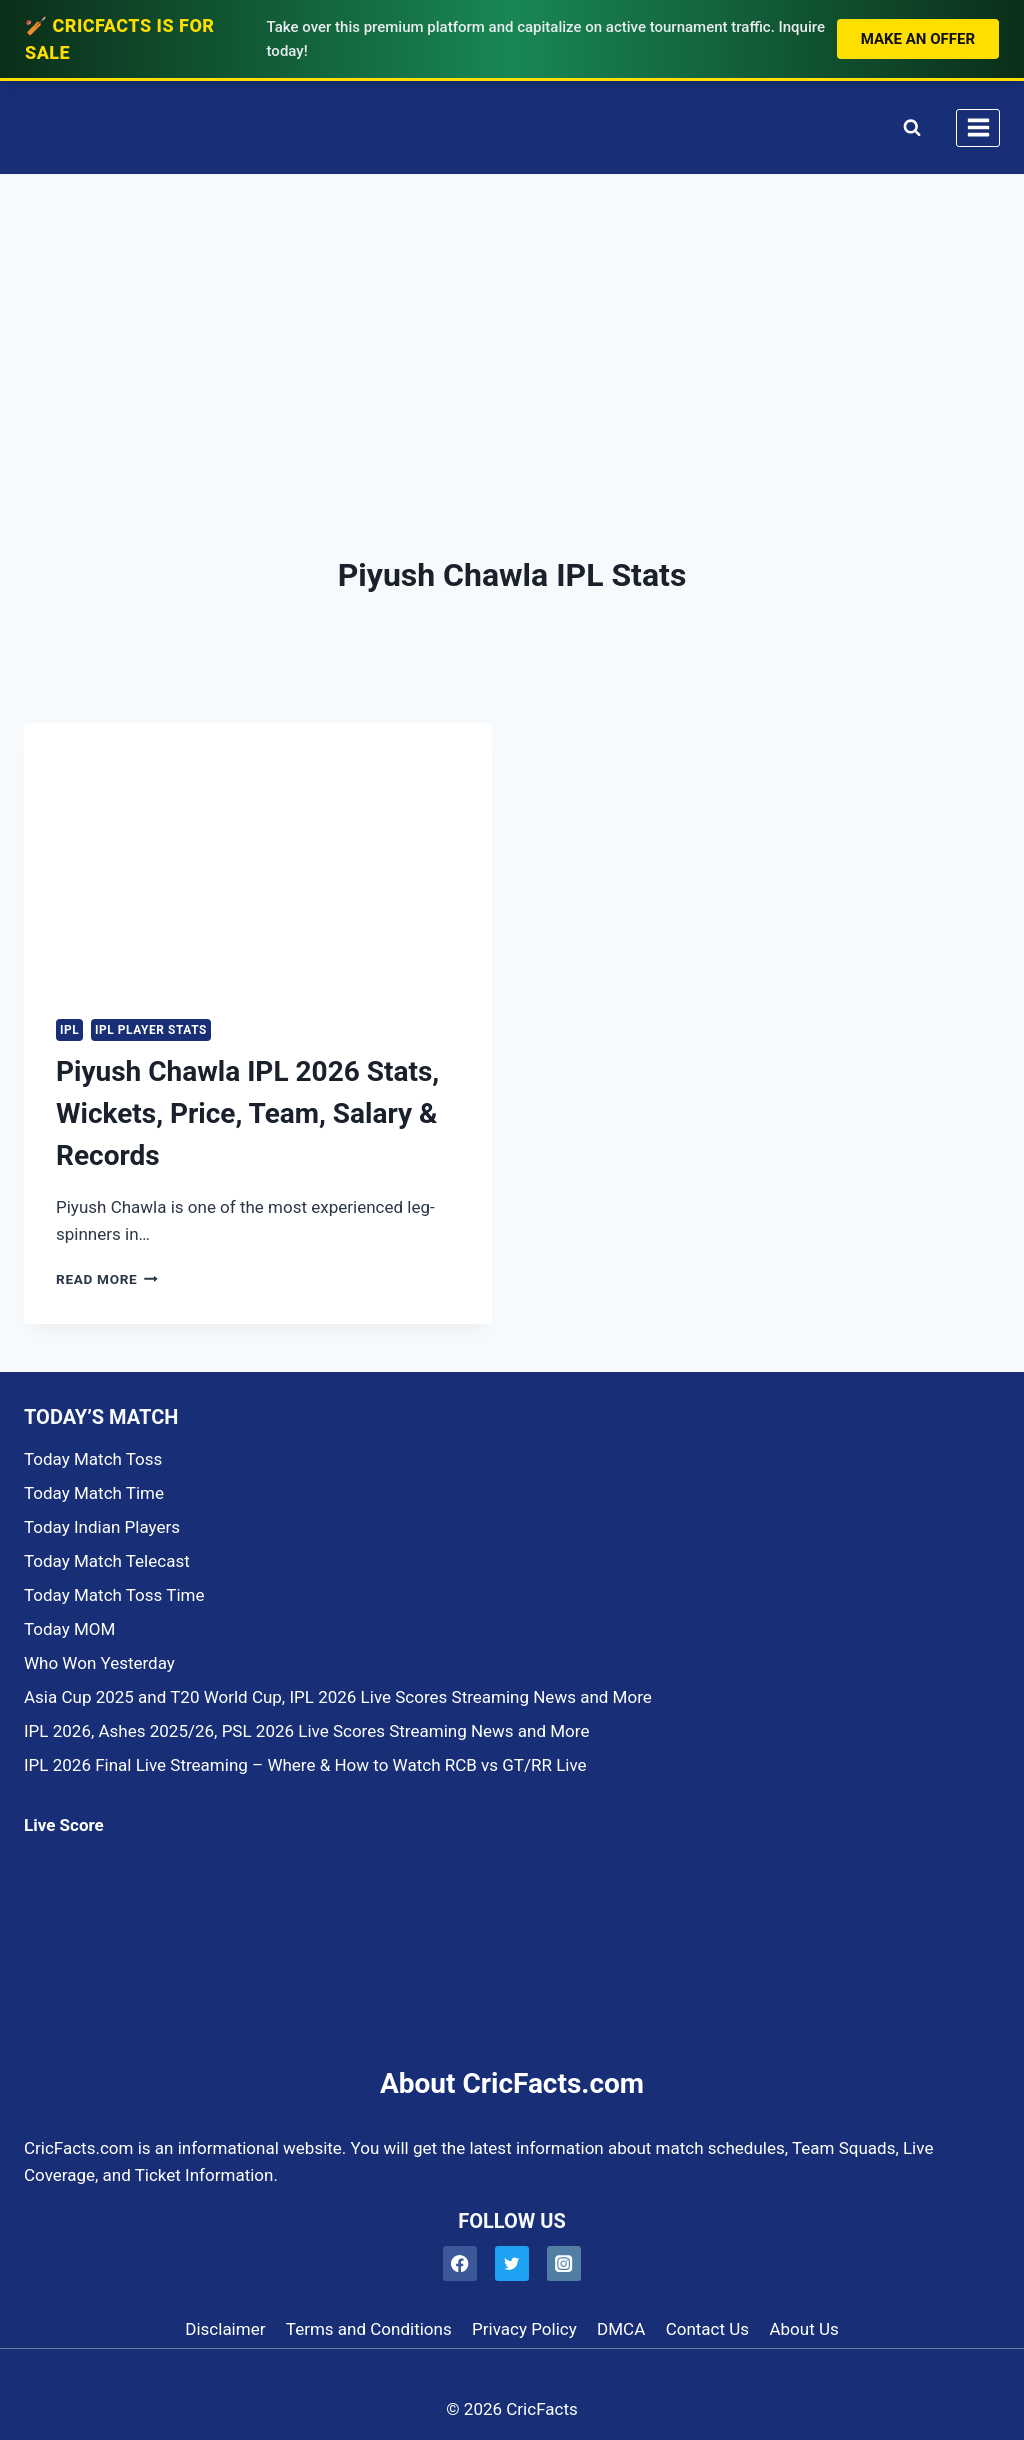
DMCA (621, 2329)
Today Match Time (94, 1493)
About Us (803, 2329)
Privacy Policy (524, 2329)
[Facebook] (460, 2263)
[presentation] (258, 854)
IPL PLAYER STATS (151, 1030)
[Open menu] (978, 128)
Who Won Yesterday (99, 1663)
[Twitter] (512, 2263)
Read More (107, 1279)
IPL (69, 1030)
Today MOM (69, 1629)
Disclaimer (225, 2329)
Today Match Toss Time (114, 1595)
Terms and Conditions (369, 2329)
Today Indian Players (102, 1527)
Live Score (64, 1825)
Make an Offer (918, 39)
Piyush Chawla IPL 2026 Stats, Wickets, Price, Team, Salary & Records (247, 1113)
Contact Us (707, 2329)
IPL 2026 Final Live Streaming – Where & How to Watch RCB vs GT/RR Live (305, 1765)
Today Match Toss (93, 1459)
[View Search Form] (907, 128)
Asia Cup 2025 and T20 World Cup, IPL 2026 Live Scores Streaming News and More (338, 1697)
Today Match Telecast (107, 1561)
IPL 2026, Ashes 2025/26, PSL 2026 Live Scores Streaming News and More (306, 1731)
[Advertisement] (512, 325)
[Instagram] (564, 2263)
